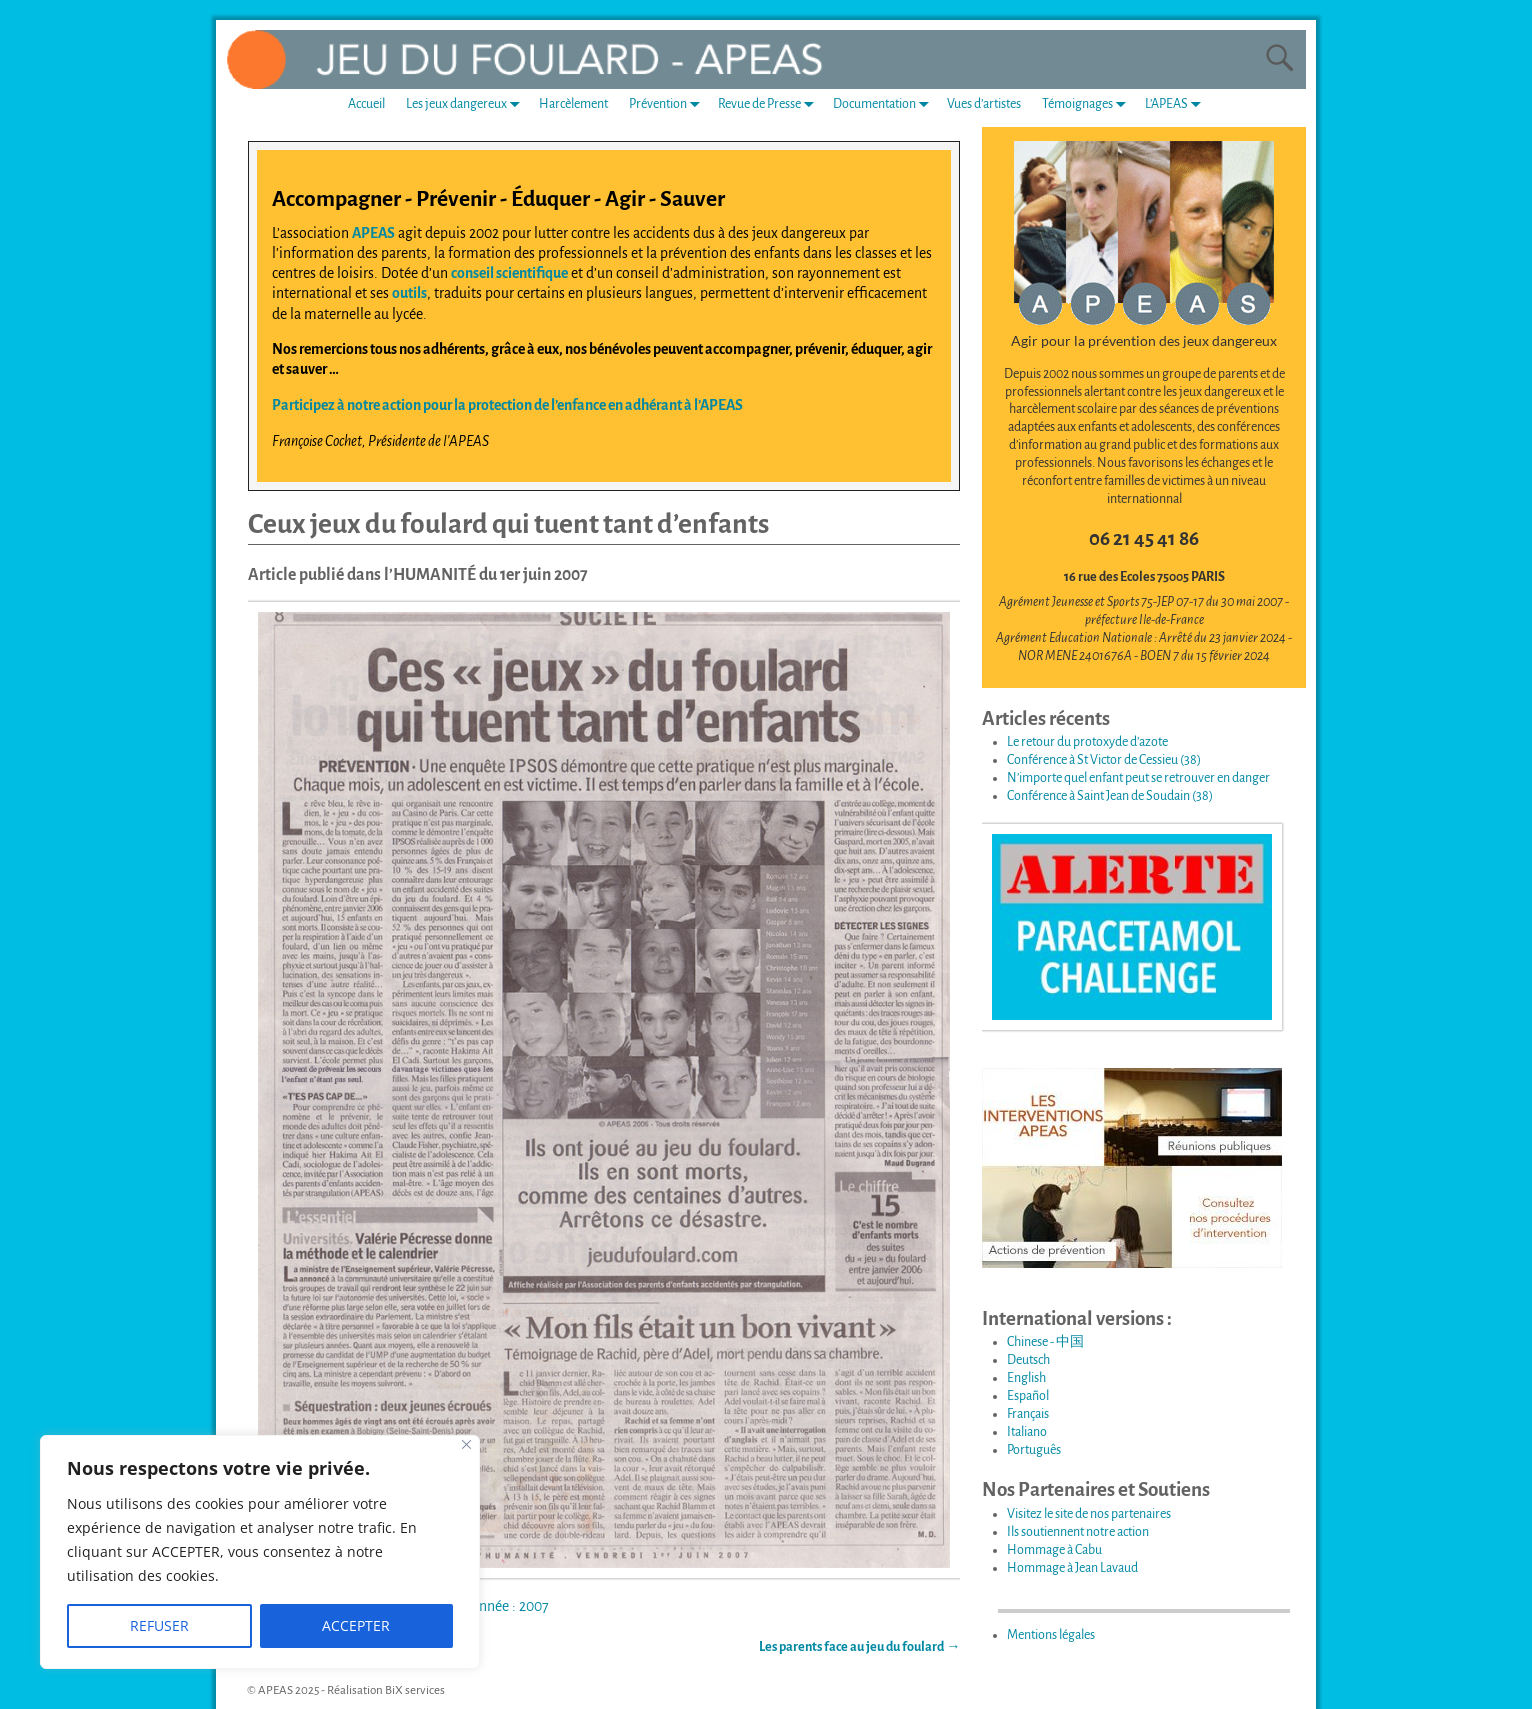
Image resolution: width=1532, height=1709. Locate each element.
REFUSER (159, 1625)
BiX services (415, 1690)
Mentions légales (1051, 1635)
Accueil (366, 104)
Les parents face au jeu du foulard (859, 1647)
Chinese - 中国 (1045, 1342)
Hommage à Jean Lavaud (1072, 1568)
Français (1028, 1414)
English (1026, 1378)
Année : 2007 (509, 1606)
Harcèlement (573, 104)
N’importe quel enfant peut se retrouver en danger (1138, 778)
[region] (260, 1552)
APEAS (373, 233)
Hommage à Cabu (1054, 1550)
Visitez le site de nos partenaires (1089, 1514)
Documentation (885, 104)
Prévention (668, 104)
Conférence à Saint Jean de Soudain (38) (1110, 796)
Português (1034, 1450)
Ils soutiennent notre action (1078, 1532)
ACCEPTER (356, 1625)
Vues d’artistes (984, 104)
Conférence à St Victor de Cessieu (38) (1104, 760)
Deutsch (1028, 1360)
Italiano (1027, 1432)
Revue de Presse (770, 104)
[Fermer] (466, 1444)
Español (1028, 1396)
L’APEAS (1177, 104)
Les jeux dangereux (467, 104)
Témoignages (1088, 104)
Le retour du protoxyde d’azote (1087, 742)
